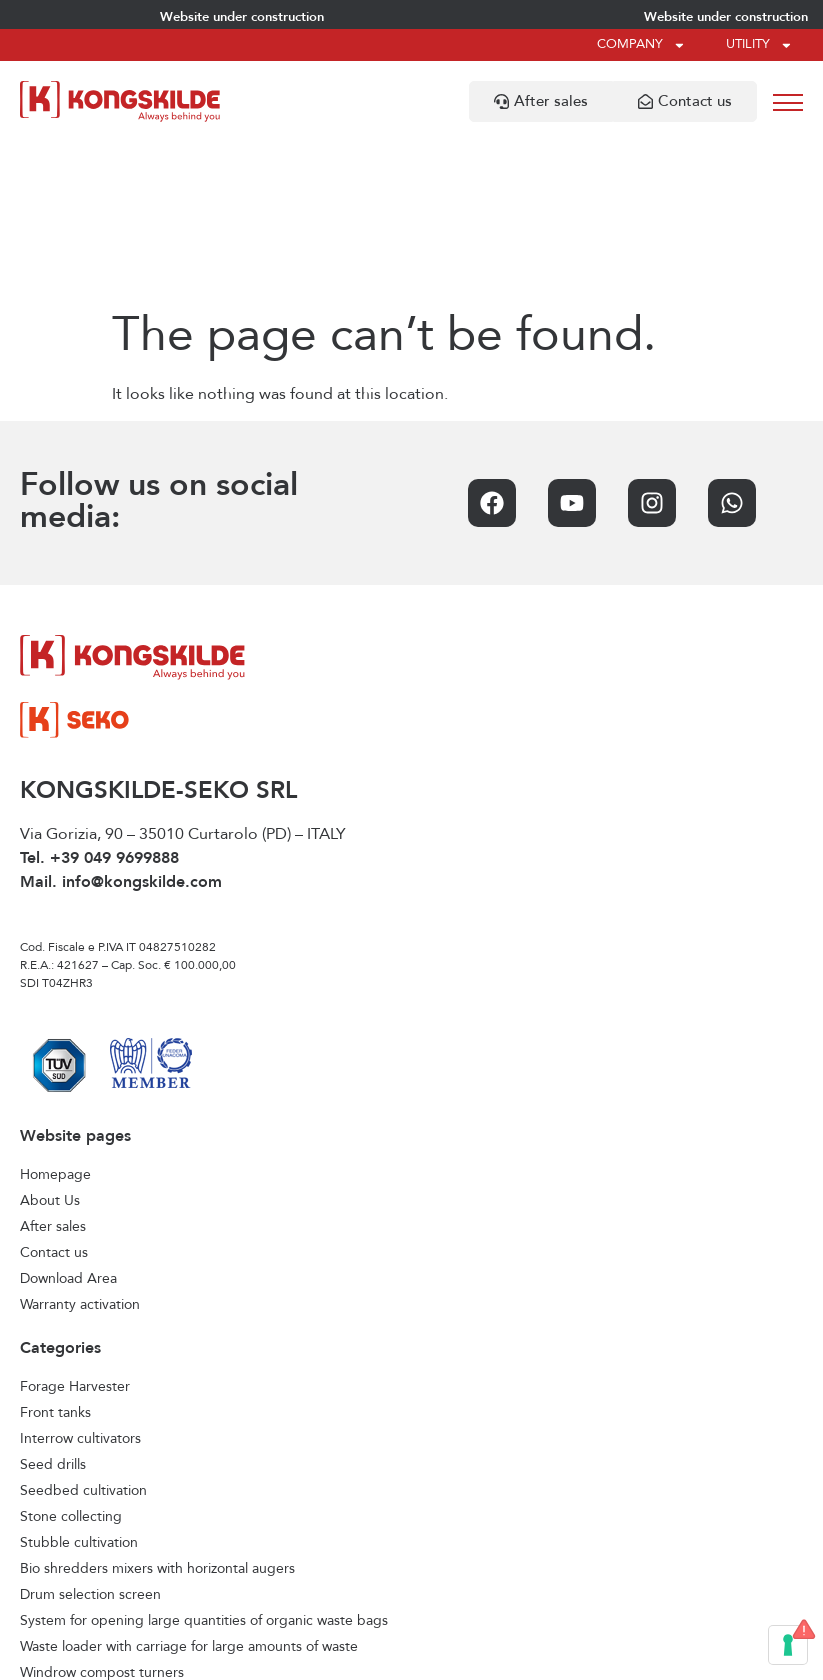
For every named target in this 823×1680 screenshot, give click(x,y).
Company (641, 45)
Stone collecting (71, 1358)
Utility (759, 45)
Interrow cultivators (80, 1280)
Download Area (68, 1120)
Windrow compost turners (102, 1514)
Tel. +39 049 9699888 (99, 700)
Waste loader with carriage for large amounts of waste (189, 1488)
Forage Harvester (75, 1228)
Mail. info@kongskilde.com (121, 724)
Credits (593, 1655)
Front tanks (55, 1254)
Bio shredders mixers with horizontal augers (157, 1410)
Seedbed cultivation (83, 1332)
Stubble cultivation (79, 1384)
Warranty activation (80, 1146)
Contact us (54, 1094)
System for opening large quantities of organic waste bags (204, 1462)
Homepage (55, 1016)
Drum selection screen (90, 1436)
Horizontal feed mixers (90, 1540)
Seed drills (53, 1306)
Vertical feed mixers (82, 1566)
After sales (53, 1068)
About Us (50, 1042)
